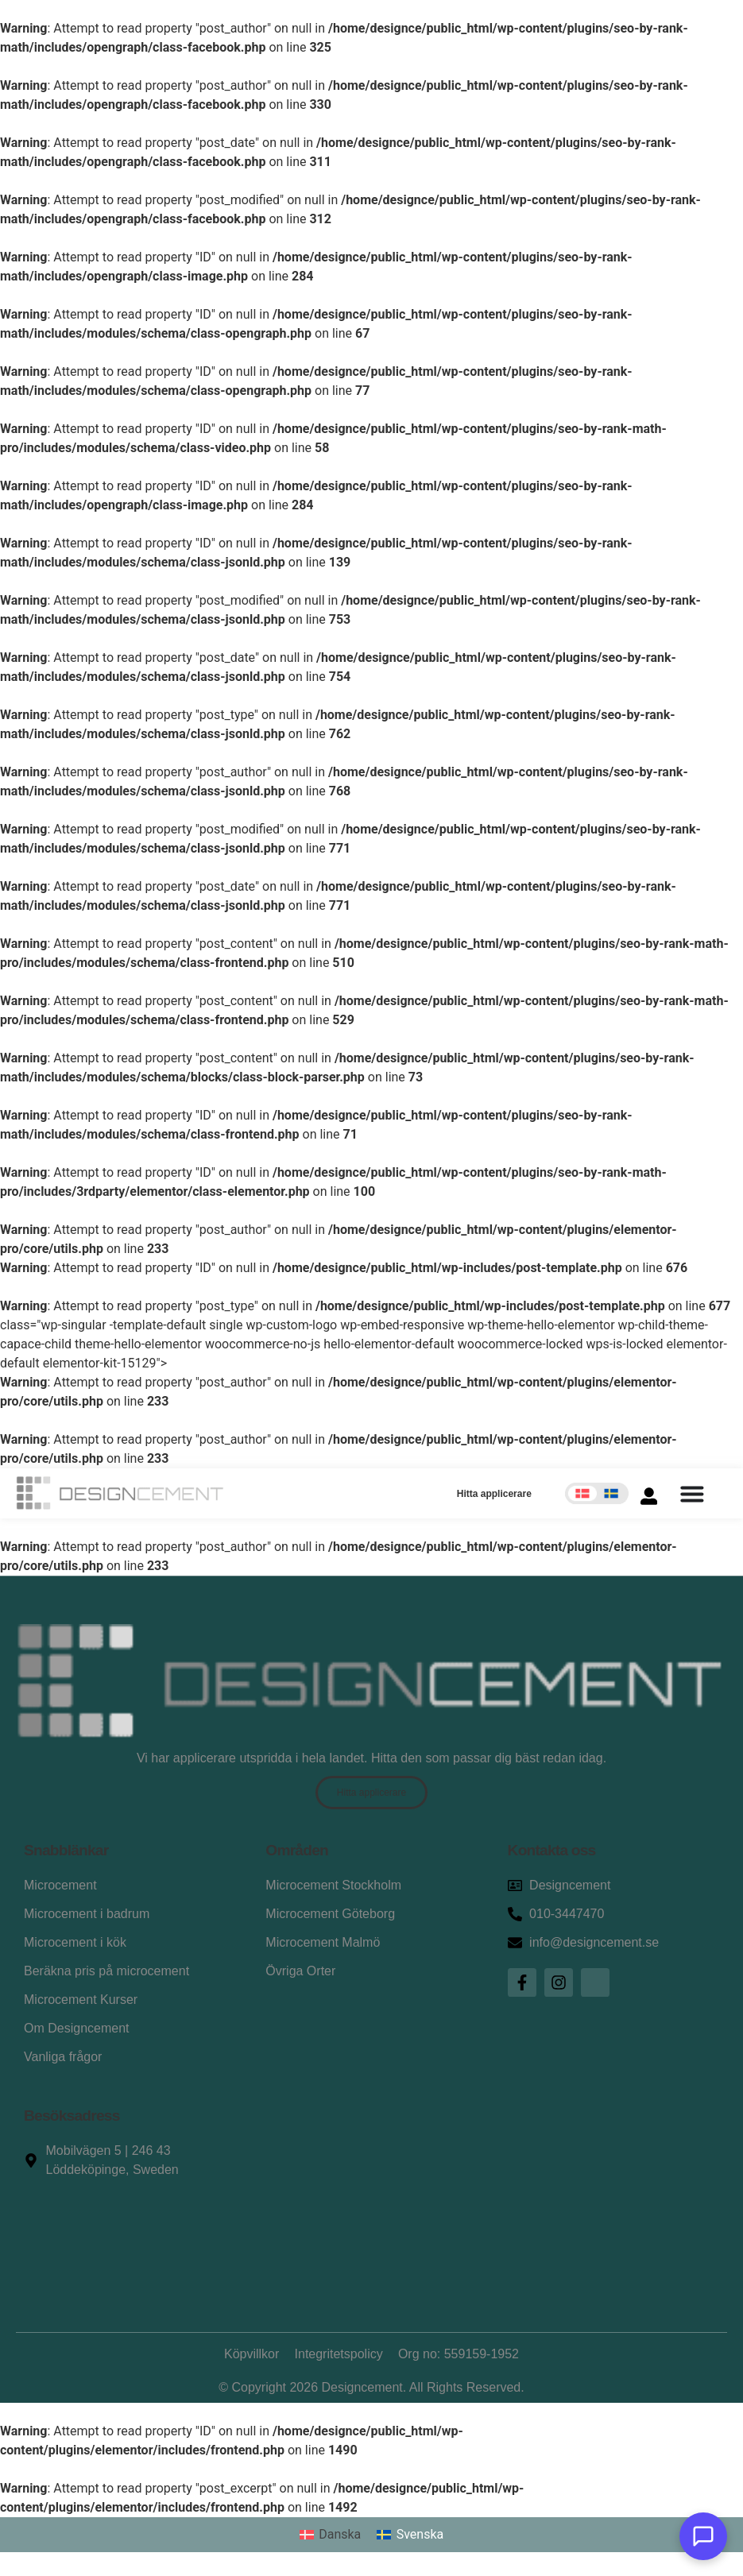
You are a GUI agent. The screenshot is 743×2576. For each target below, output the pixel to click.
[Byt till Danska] (331, 2535)
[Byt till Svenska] (410, 2535)
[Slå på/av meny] (692, 1494)
